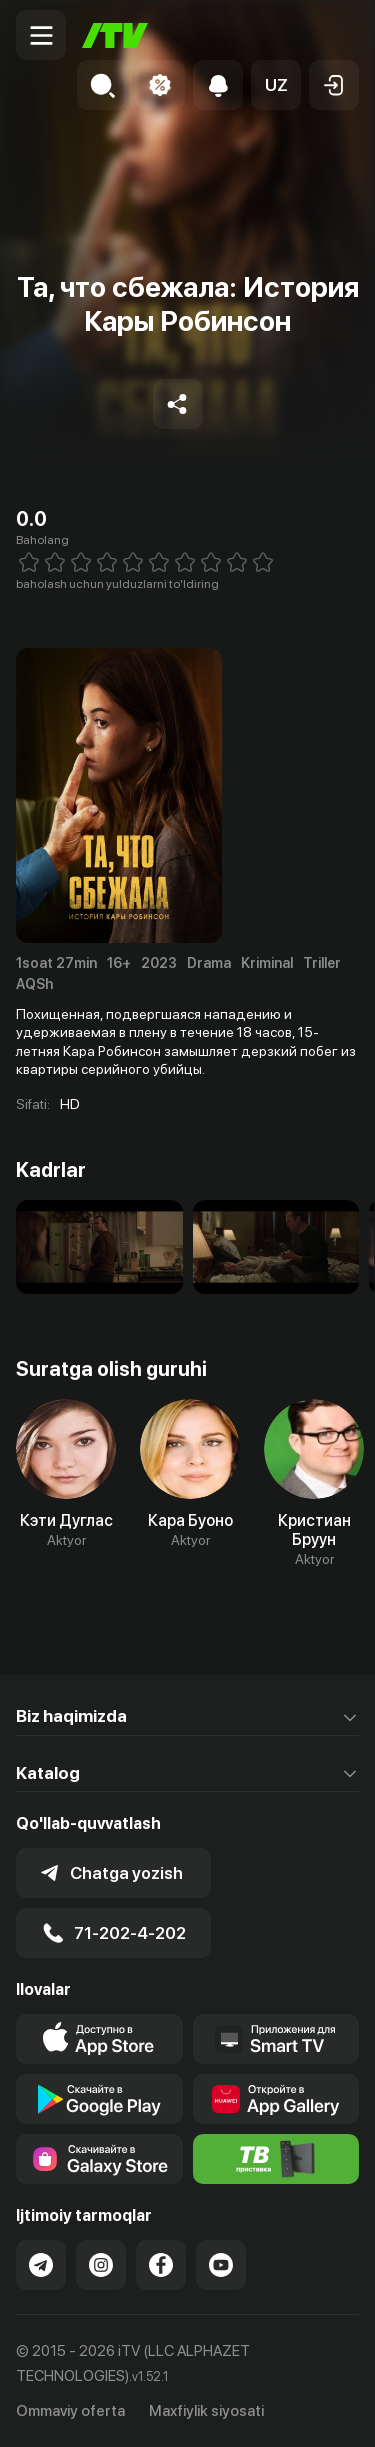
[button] (276, 85)
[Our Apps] (276, 2039)
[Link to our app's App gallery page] (276, 2099)
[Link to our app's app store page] (99, 2039)
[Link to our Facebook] (161, 2265)
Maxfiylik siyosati (206, 2411)
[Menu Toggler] (41, 35)
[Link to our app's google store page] (99, 2099)
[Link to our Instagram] (101, 2265)
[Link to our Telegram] (41, 2265)
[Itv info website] (276, 2159)
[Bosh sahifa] (115, 35)
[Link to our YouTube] (221, 2265)
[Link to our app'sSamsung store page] (99, 2159)
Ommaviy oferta (70, 2411)
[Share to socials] (178, 404)
